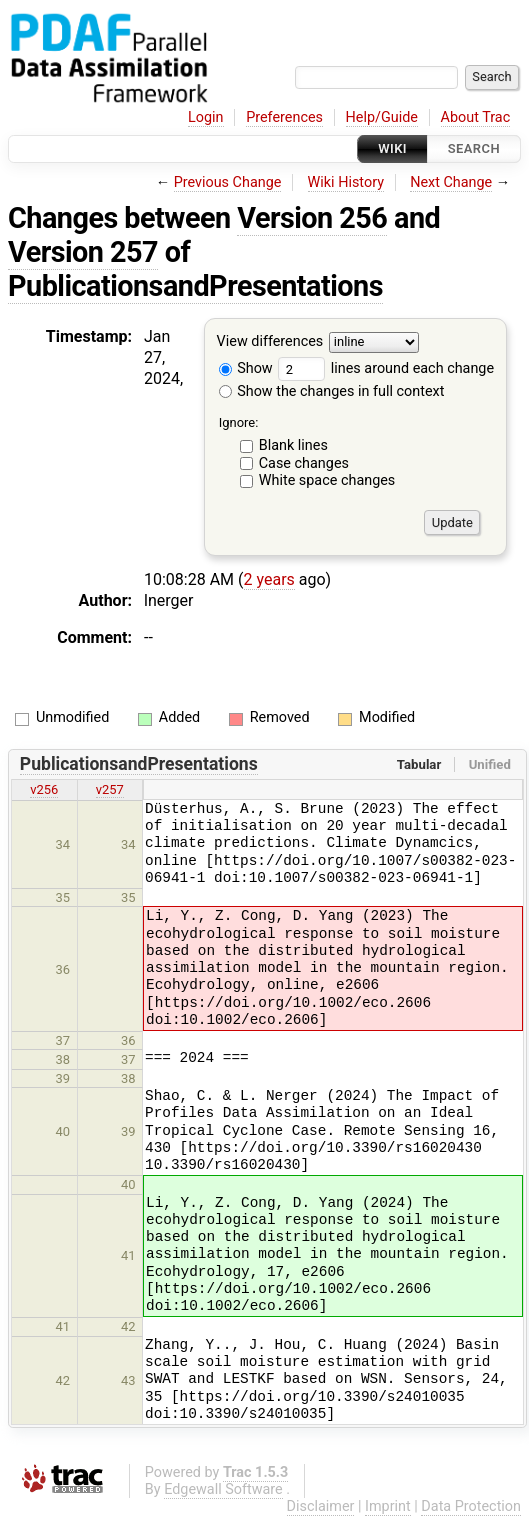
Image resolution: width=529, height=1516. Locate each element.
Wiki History (346, 182)
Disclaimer (321, 1506)
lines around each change (386, 368)
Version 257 (83, 252)
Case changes (304, 463)
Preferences (284, 117)
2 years (269, 579)
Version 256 (312, 218)
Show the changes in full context (332, 391)
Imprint (388, 1506)
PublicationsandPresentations (195, 286)
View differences (270, 342)
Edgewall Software (223, 1489)
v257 (110, 789)
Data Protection (471, 1506)
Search (474, 148)
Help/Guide (382, 117)
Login (206, 117)
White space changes (327, 480)
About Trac (476, 117)
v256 (44, 789)
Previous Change (228, 182)
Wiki (392, 148)
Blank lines (293, 445)
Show (246, 368)
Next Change (451, 182)
